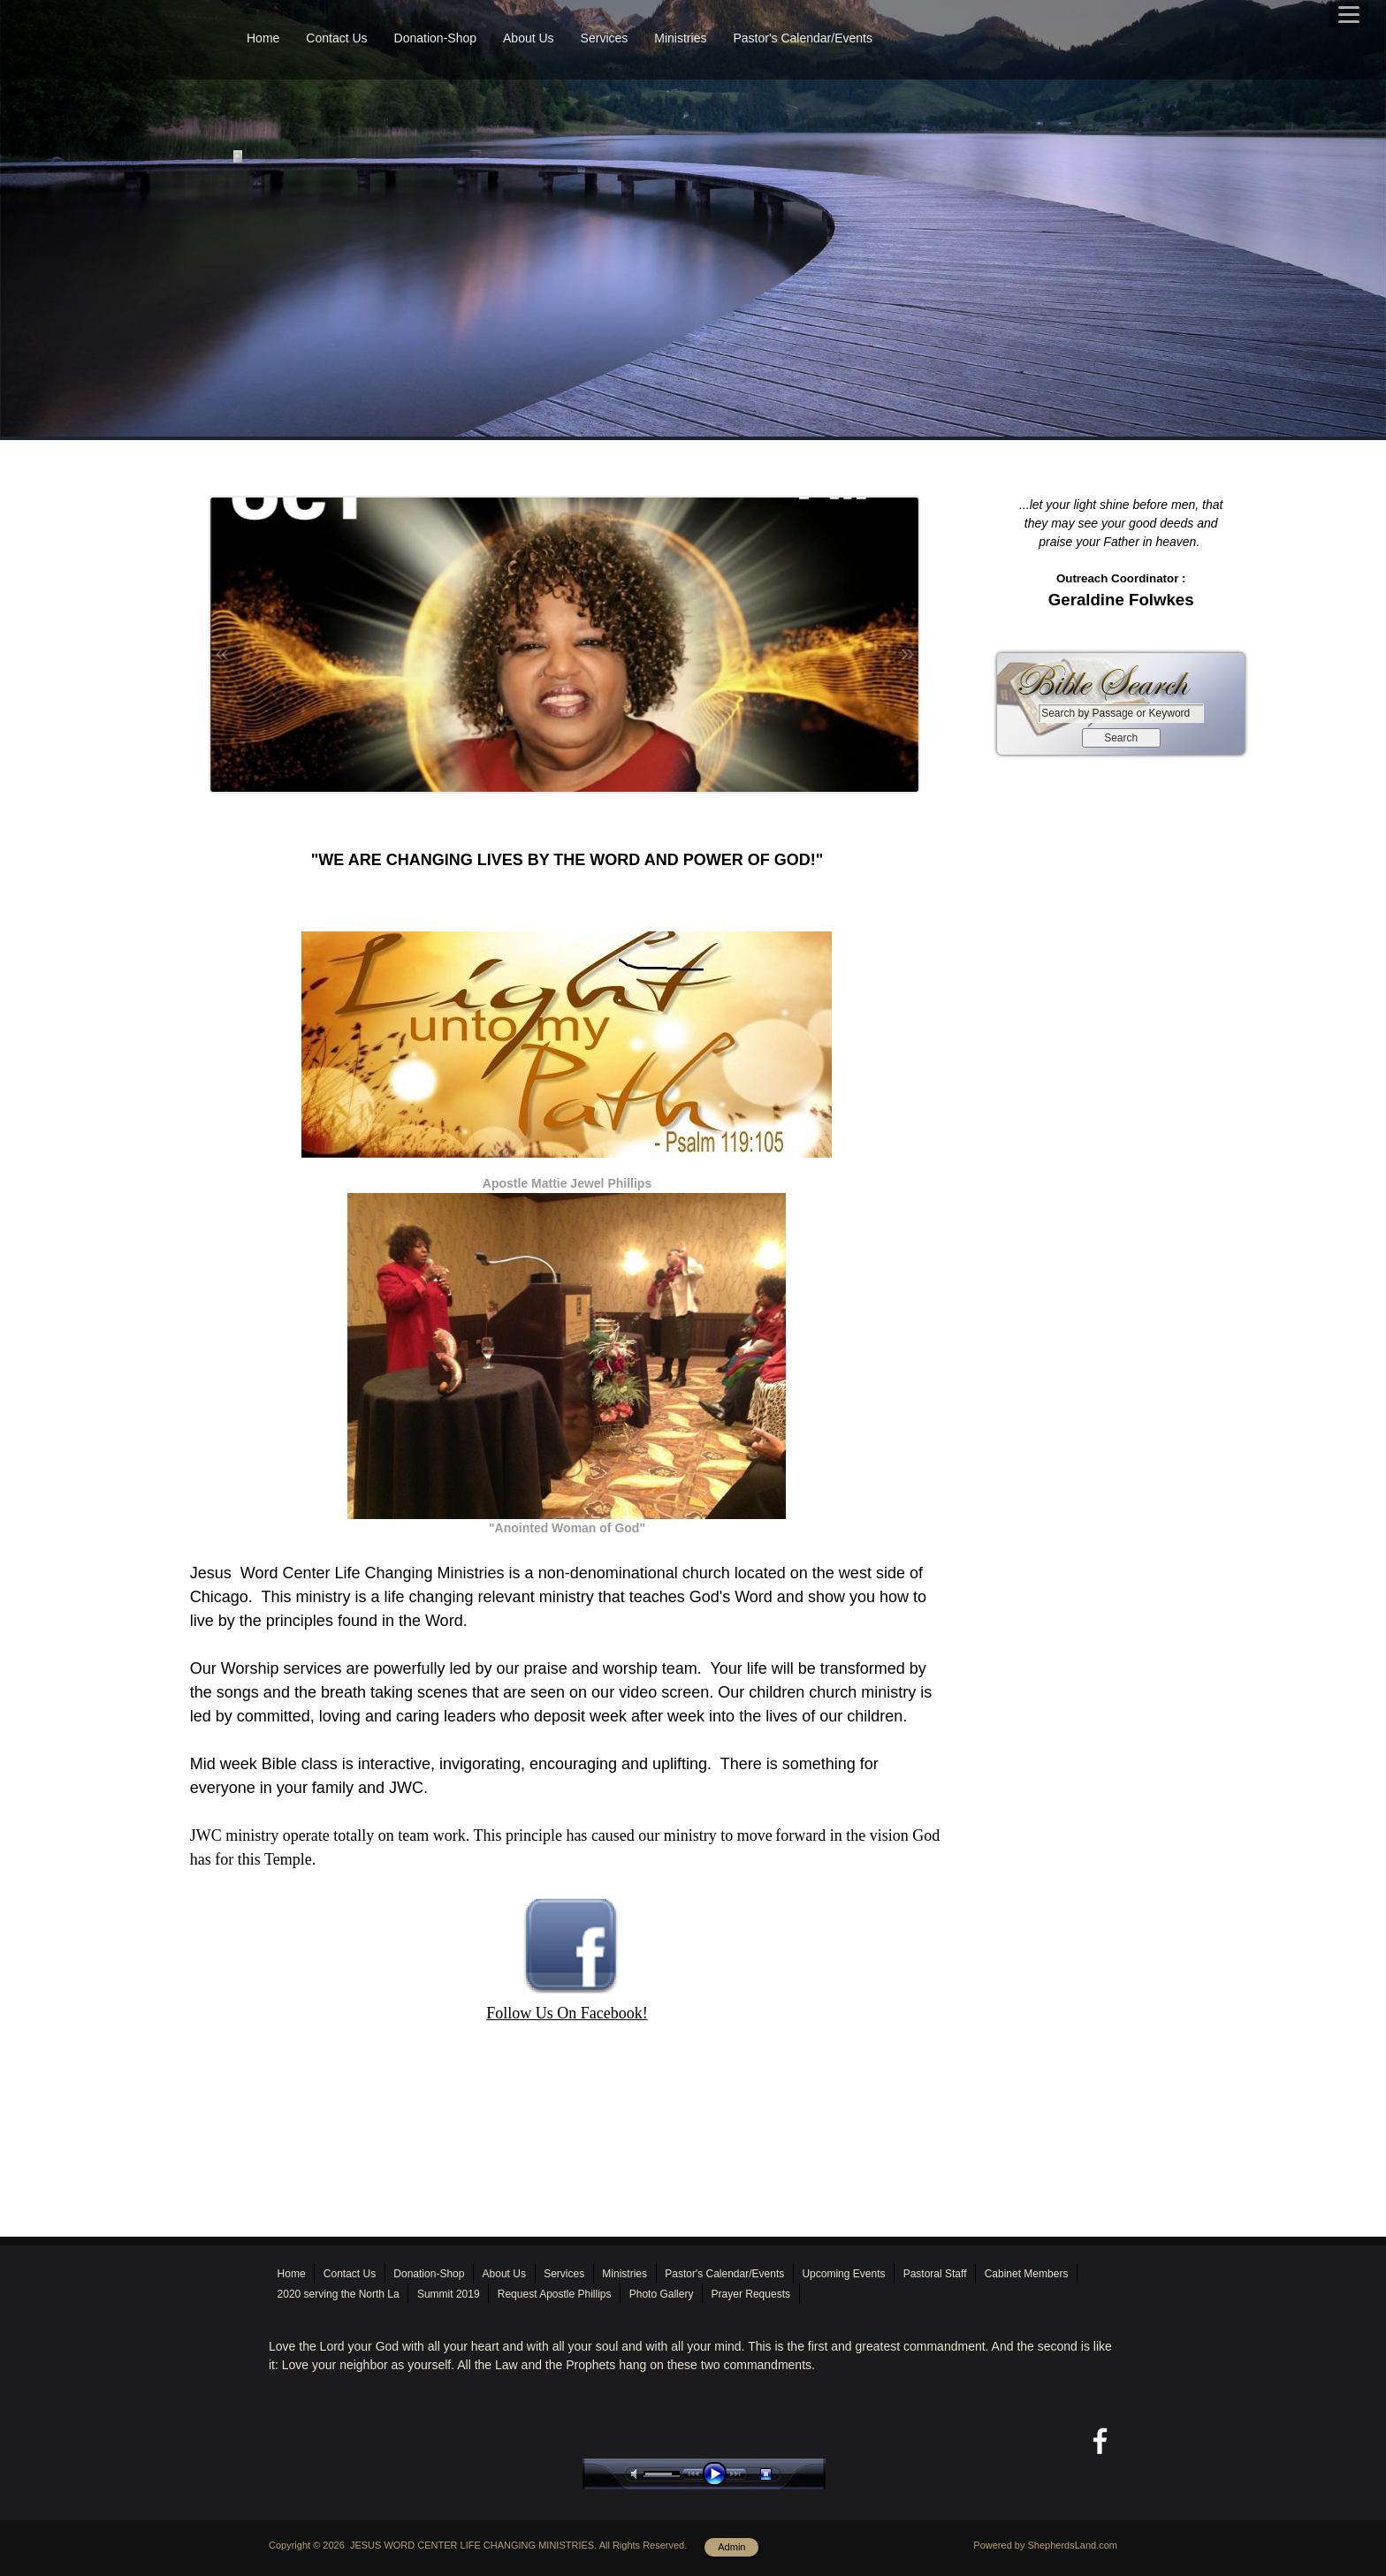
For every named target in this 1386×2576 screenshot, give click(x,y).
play (719, 2473)
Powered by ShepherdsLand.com (1045, 2545)
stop (781, 2473)
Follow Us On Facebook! (567, 2013)
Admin (731, 2547)
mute (637, 2474)
